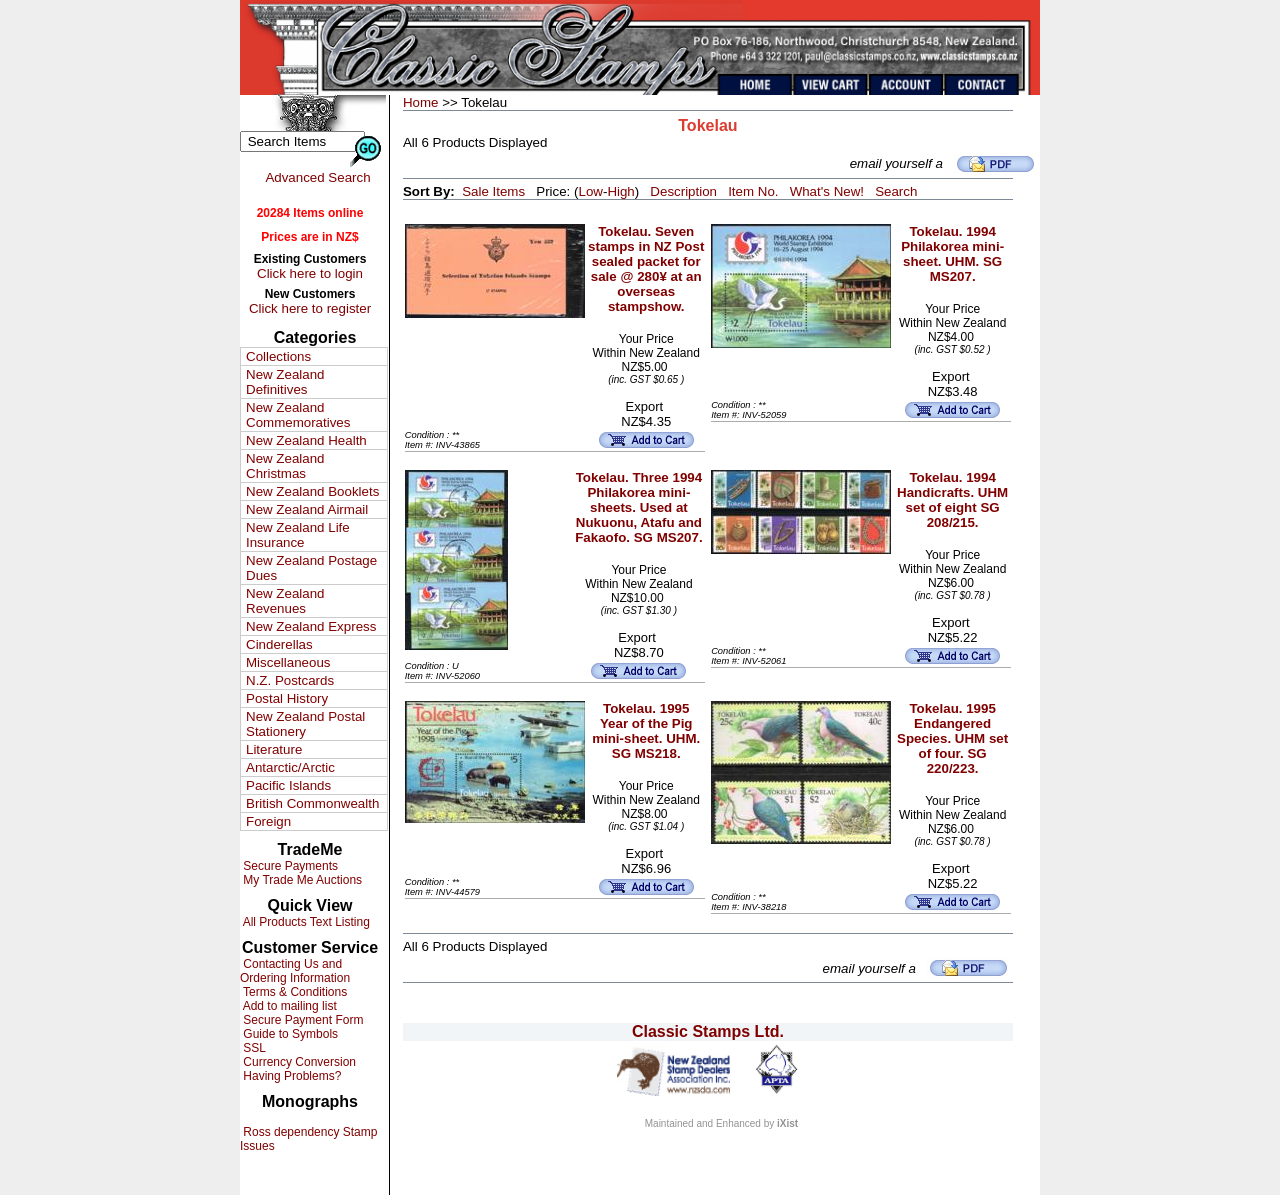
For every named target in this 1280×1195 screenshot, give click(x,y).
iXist (787, 1123)
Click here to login (310, 273)
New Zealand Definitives (285, 382)
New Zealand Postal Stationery (305, 724)
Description (683, 191)
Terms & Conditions (293, 992)
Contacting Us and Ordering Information (295, 971)
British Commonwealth (312, 803)
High (620, 191)
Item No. (753, 191)
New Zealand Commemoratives (298, 415)
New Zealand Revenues (285, 601)
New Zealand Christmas (285, 466)
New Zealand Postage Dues (311, 568)
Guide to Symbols (289, 1034)
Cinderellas (279, 644)
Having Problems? (290, 1076)
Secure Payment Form (301, 1020)
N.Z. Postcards (290, 680)
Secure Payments (289, 866)
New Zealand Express (311, 626)
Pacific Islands (288, 785)
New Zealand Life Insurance (298, 535)
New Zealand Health (306, 440)
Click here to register (310, 308)
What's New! (827, 191)
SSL (253, 1048)
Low (590, 191)
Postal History (287, 698)
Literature (274, 749)
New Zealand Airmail (307, 509)
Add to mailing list (288, 1006)
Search (896, 191)
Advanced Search (317, 177)
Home (421, 102)
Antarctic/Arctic (290, 767)
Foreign (268, 821)
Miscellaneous (288, 662)
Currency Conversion (298, 1062)
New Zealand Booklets (312, 491)
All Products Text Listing (305, 922)
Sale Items (493, 191)
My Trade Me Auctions (301, 880)
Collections (278, 356)
